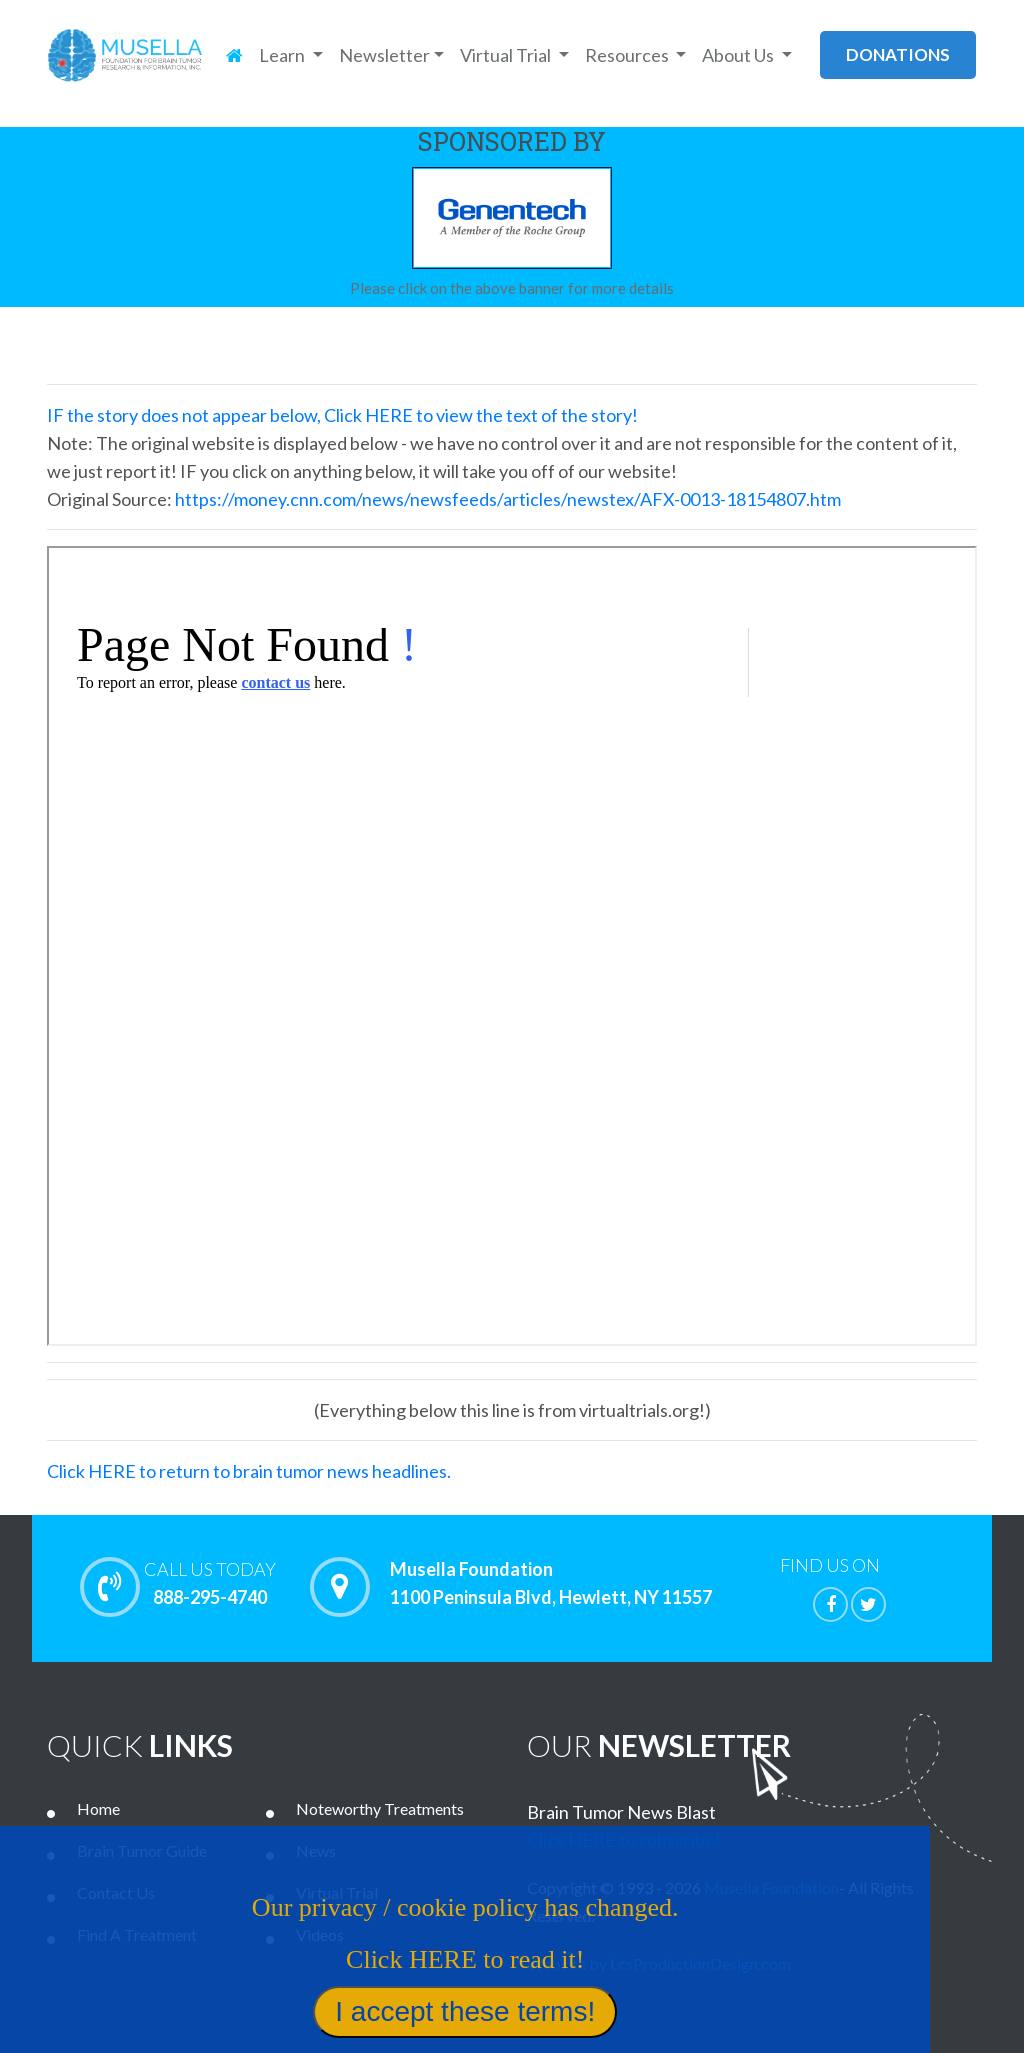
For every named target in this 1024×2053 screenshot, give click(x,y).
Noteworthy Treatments (380, 1808)
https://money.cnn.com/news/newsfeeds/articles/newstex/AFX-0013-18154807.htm (508, 499)
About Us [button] (739, 55)
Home (98, 1808)
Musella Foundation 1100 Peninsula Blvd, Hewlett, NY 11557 (551, 1584)
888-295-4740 (210, 1583)
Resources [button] (628, 55)
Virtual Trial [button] (507, 55)
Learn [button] (283, 55)
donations (898, 54)
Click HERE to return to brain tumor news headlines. (249, 1471)
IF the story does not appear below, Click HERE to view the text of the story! (342, 415)
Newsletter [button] (384, 55)
